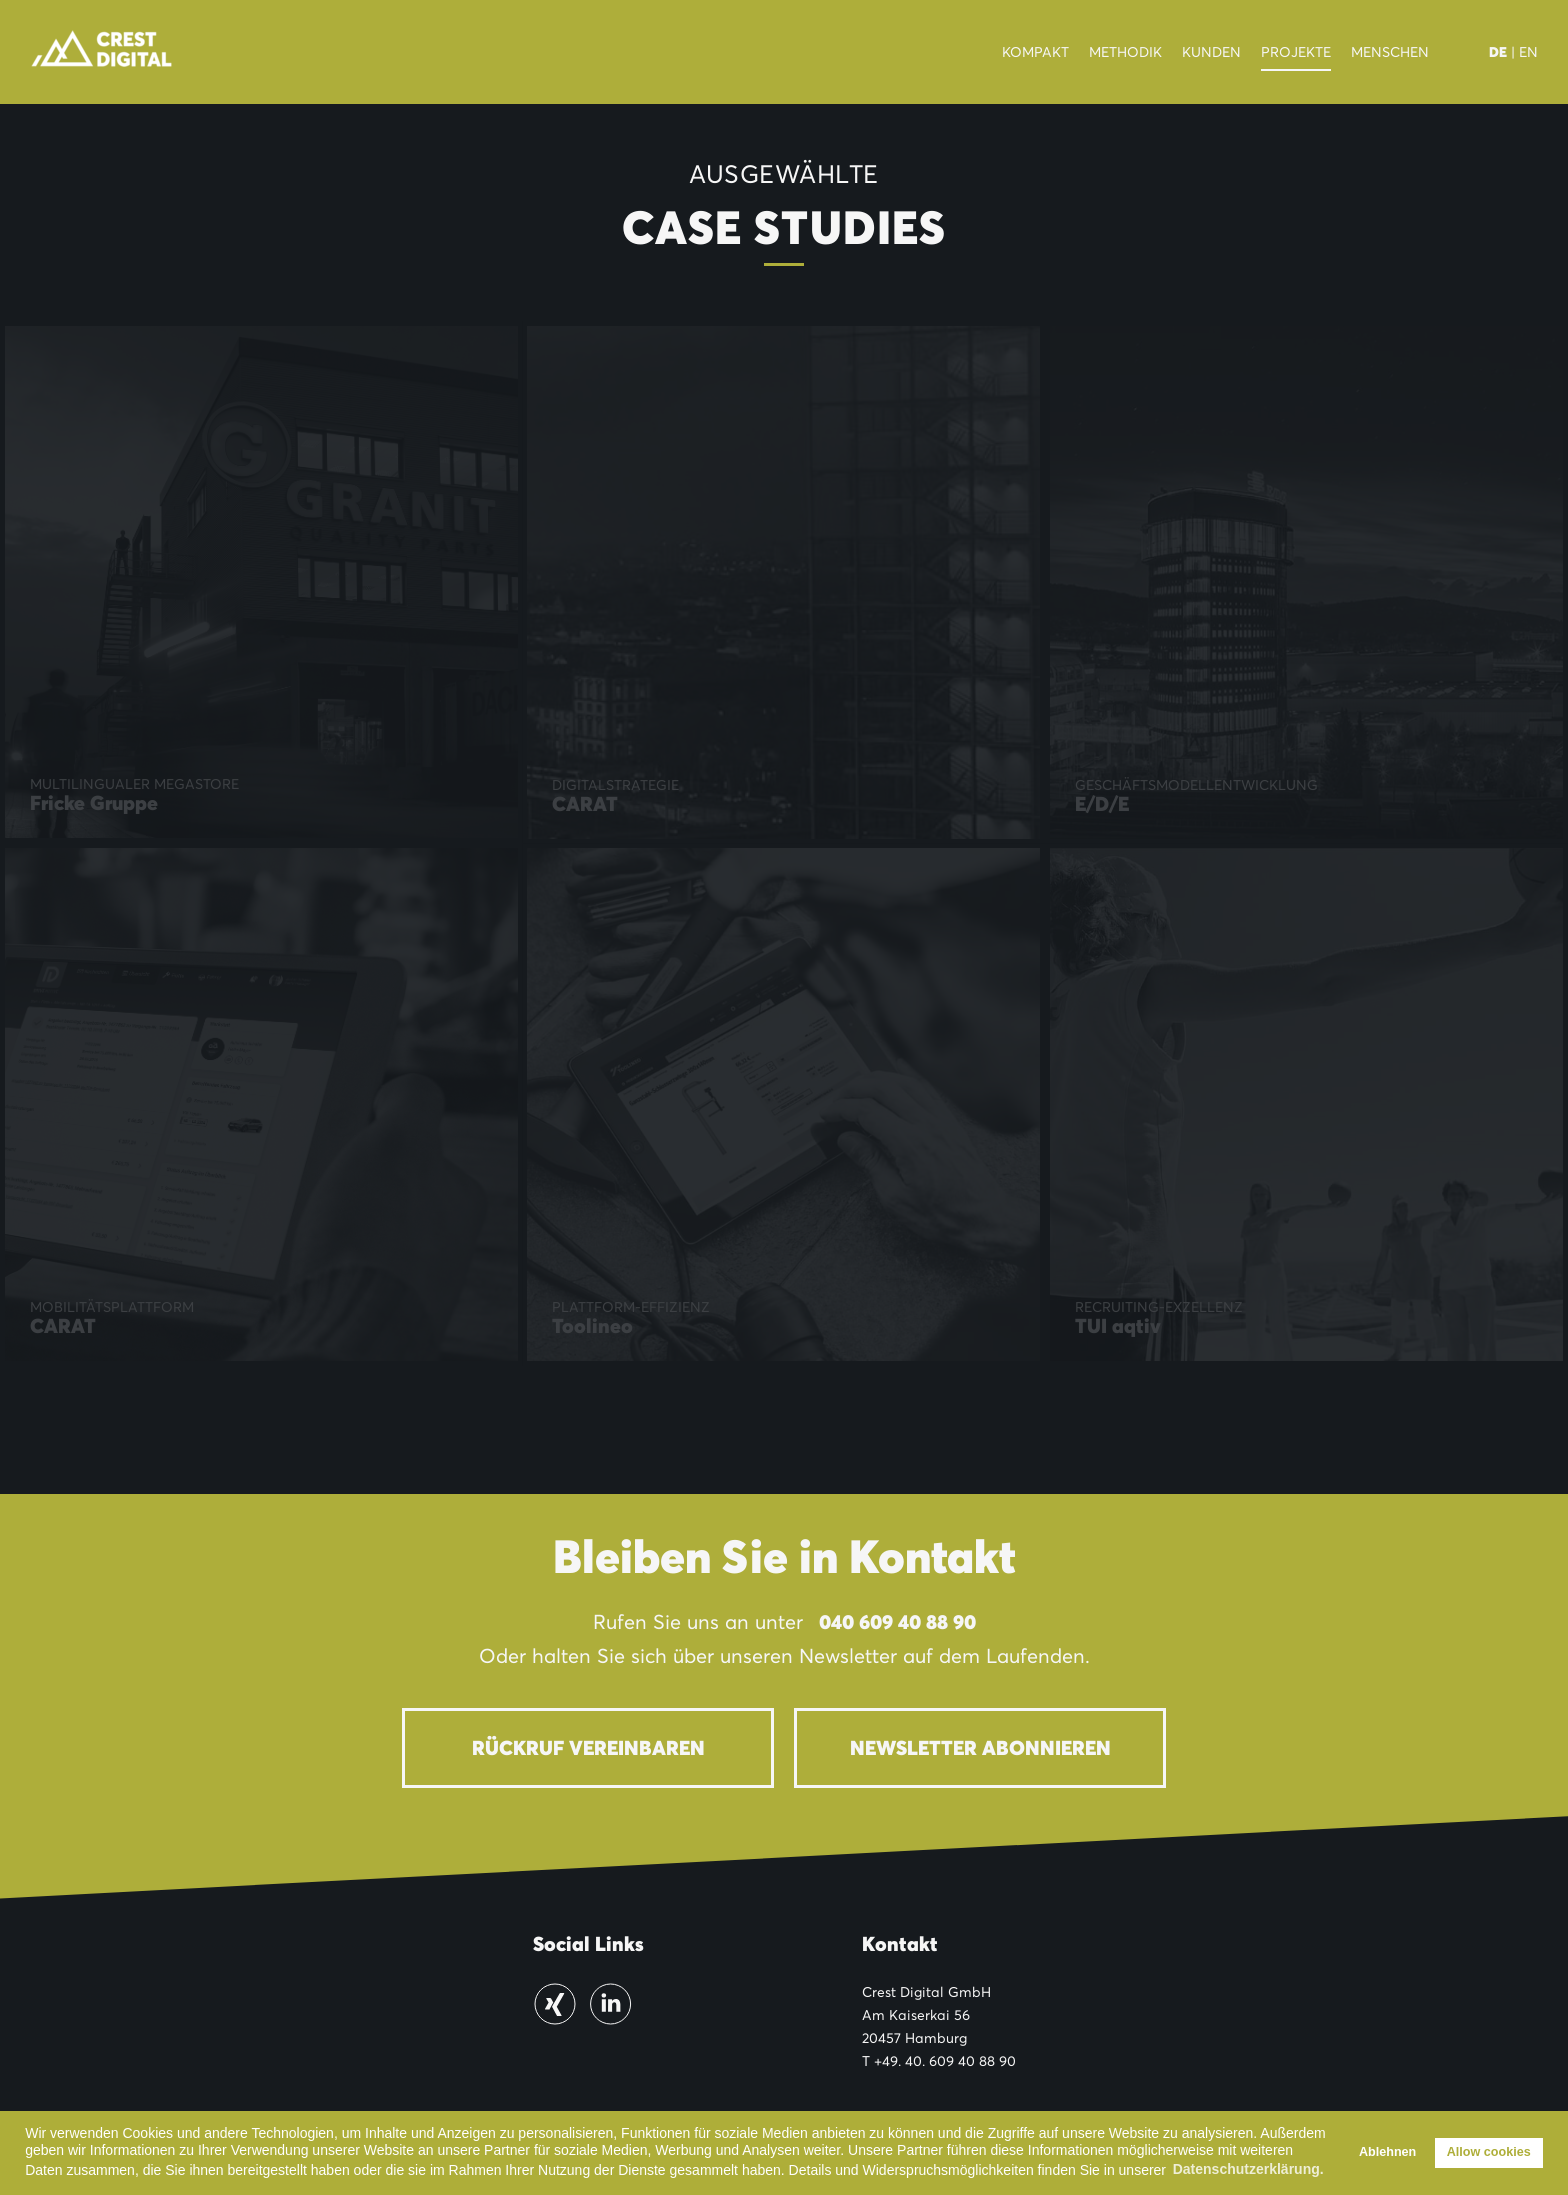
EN (1528, 52)
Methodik (1125, 52)
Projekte (1296, 52)
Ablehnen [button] (1387, 2152)
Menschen (1390, 52)
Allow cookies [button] (1489, 2152)
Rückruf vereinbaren (588, 1748)
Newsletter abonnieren (980, 1748)
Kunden (1211, 52)
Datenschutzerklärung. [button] (1248, 2169)
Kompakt (1035, 52)
